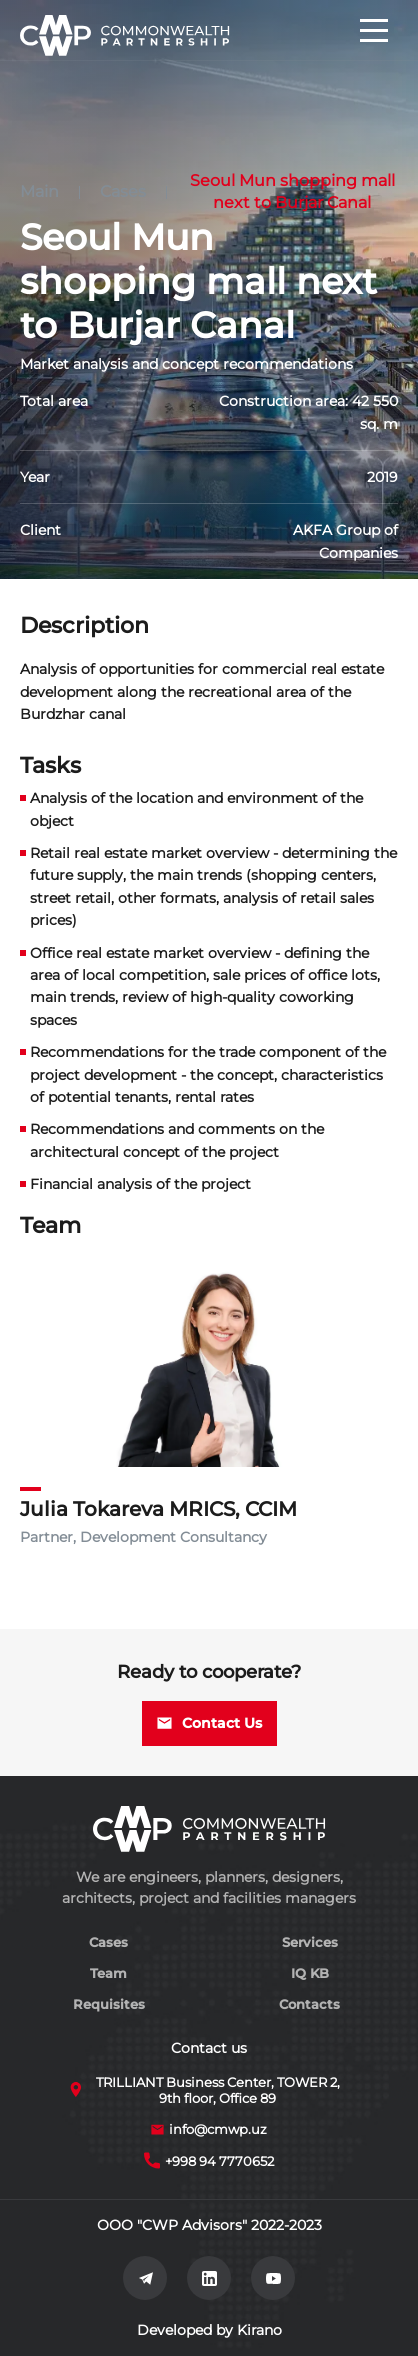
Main (39, 191)
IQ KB (310, 1973)
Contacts (309, 2004)
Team (108, 1973)
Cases (123, 191)
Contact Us (209, 1723)
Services (310, 1942)
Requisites (109, 2004)
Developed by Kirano (209, 2330)
